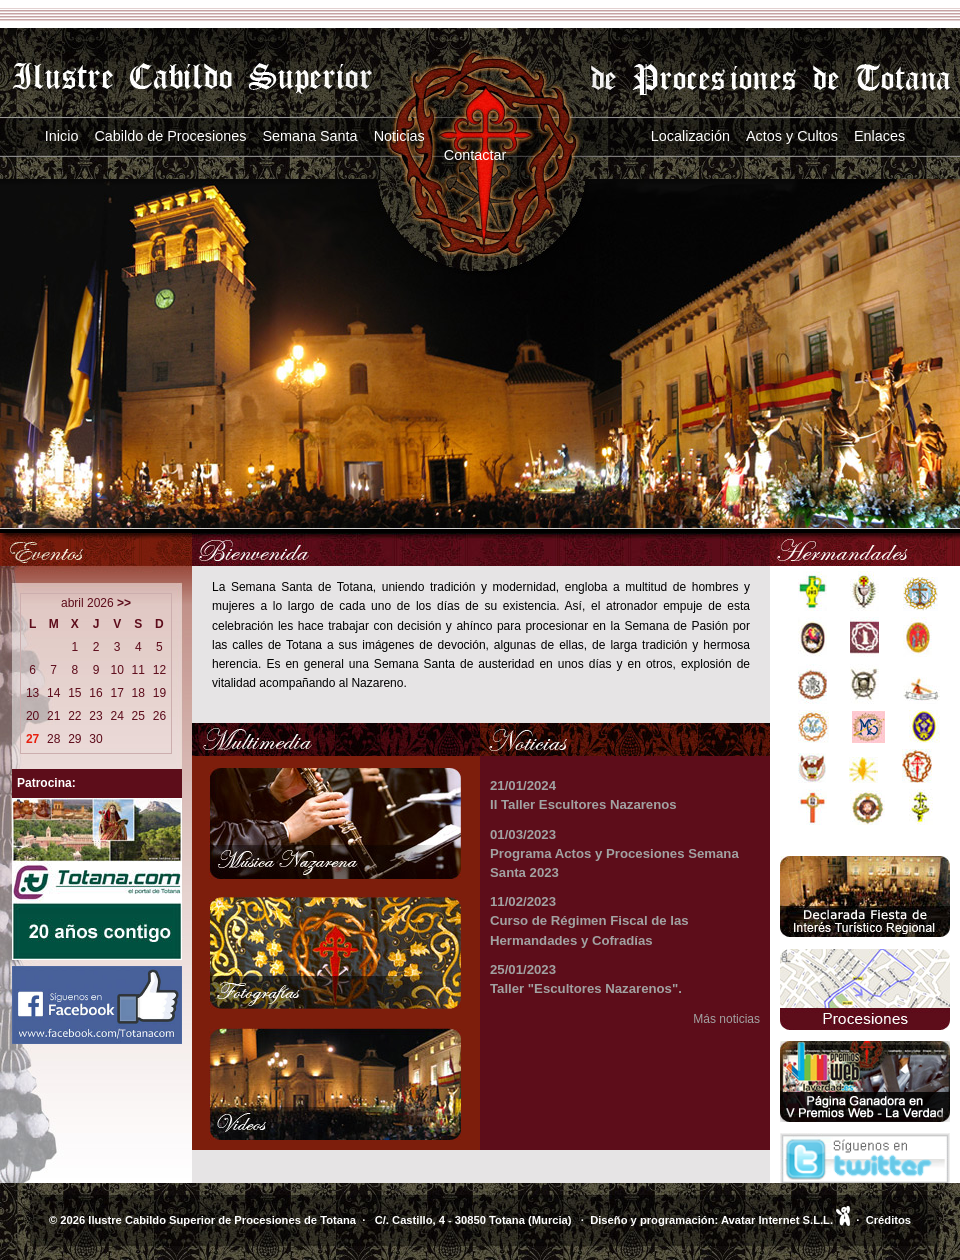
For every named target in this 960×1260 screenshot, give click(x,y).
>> (124, 603)
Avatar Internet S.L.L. (785, 1220)
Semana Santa (309, 136)
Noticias (399, 136)
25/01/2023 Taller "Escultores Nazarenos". (586, 979)
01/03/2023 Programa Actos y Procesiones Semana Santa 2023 (614, 853)
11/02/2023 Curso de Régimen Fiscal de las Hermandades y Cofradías (589, 920)
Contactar (475, 155)
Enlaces (879, 136)
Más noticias (726, 1019)
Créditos (888, 1220)
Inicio (62, 136)
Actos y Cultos (792, 136)
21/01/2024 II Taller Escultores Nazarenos (583, 795)
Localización (690, 136)
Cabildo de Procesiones (170, 136)
